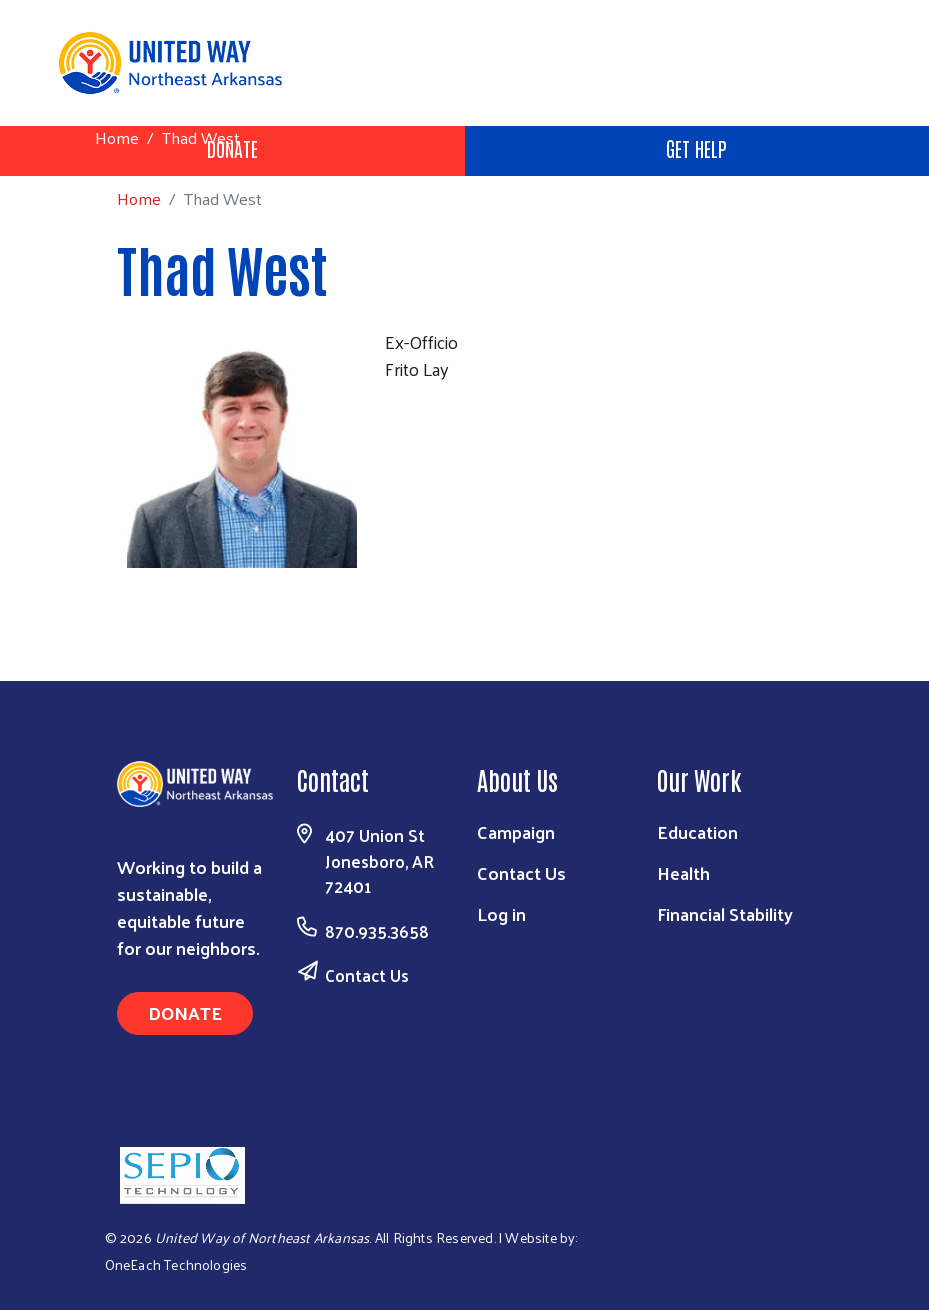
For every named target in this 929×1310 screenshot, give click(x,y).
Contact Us (367, 975)
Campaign (516, 831)
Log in (501, 913)
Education (697, 831)
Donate (185, 1012)
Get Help (696, 148)
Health (683, 872)
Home (117, 137)
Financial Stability (725, 913)
